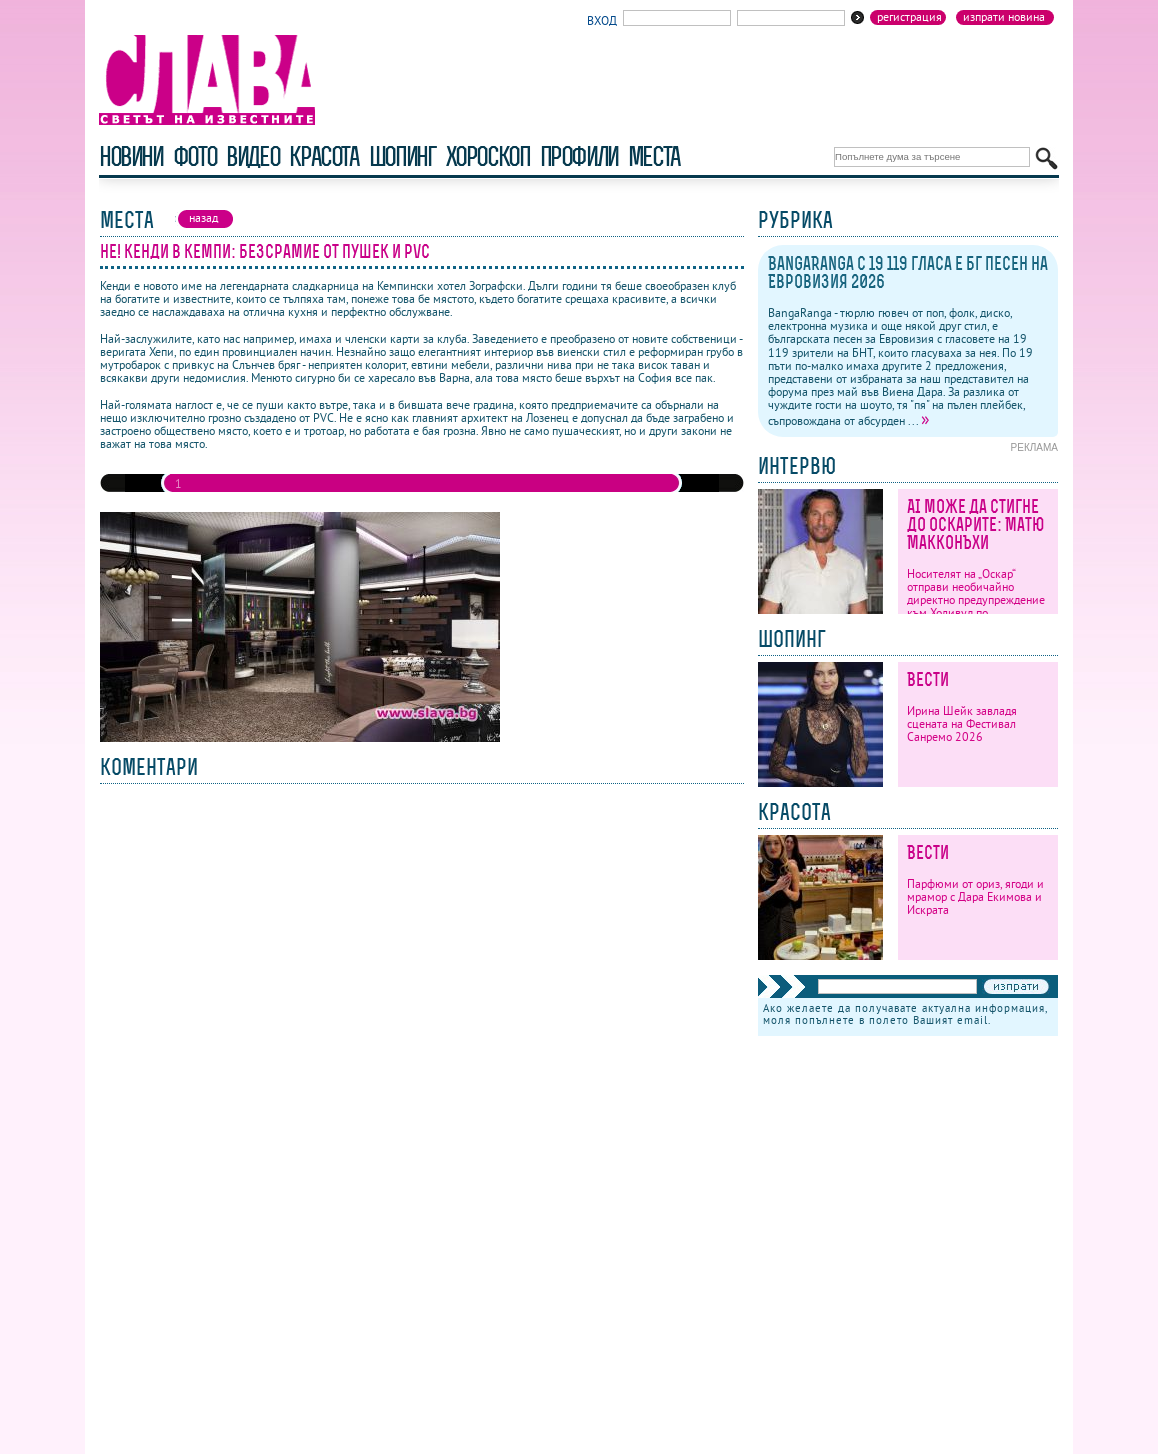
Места (654, 156)
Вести (928, 679)
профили (579, 156)
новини (131, 156)
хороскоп (488, 156)
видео (252, 156)
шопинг (402, 156)
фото (195, 156)
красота (323, 156)
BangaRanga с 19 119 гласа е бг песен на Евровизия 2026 (908, 272)
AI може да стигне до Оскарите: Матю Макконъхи (976, 524)
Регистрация (909, 17)
